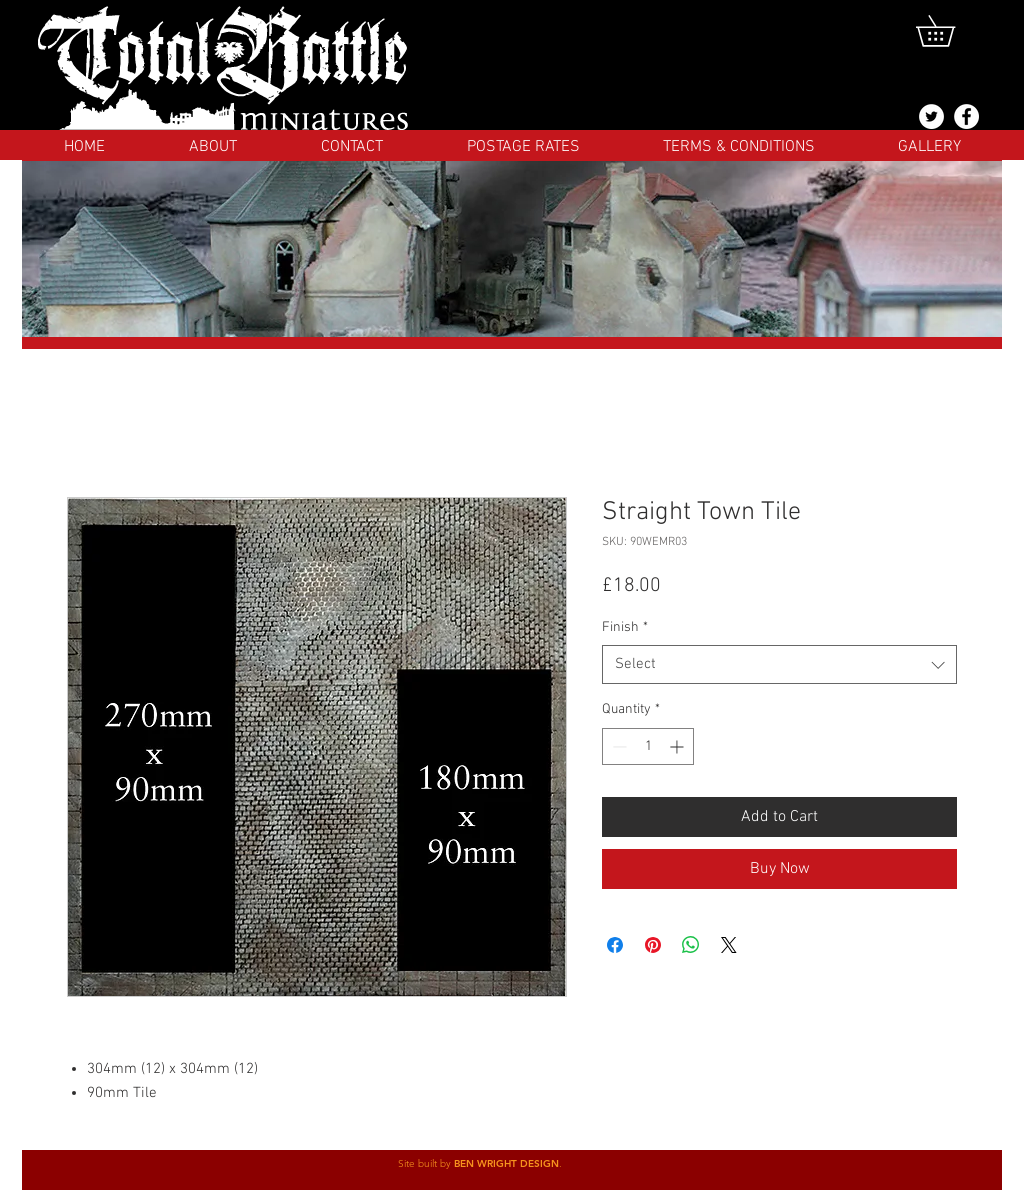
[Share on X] (729, 945)
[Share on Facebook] (615, 945)
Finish (625, 627)
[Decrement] (617, 746)
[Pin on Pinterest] (653, 945)
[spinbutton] (648, 746)
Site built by (426, 1163)
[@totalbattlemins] (931, 116)
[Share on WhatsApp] (691, 945)
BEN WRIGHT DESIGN (506, 1163)
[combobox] (779, 664)
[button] (950, 31)
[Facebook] (966, 116)
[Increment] (678, 746)
